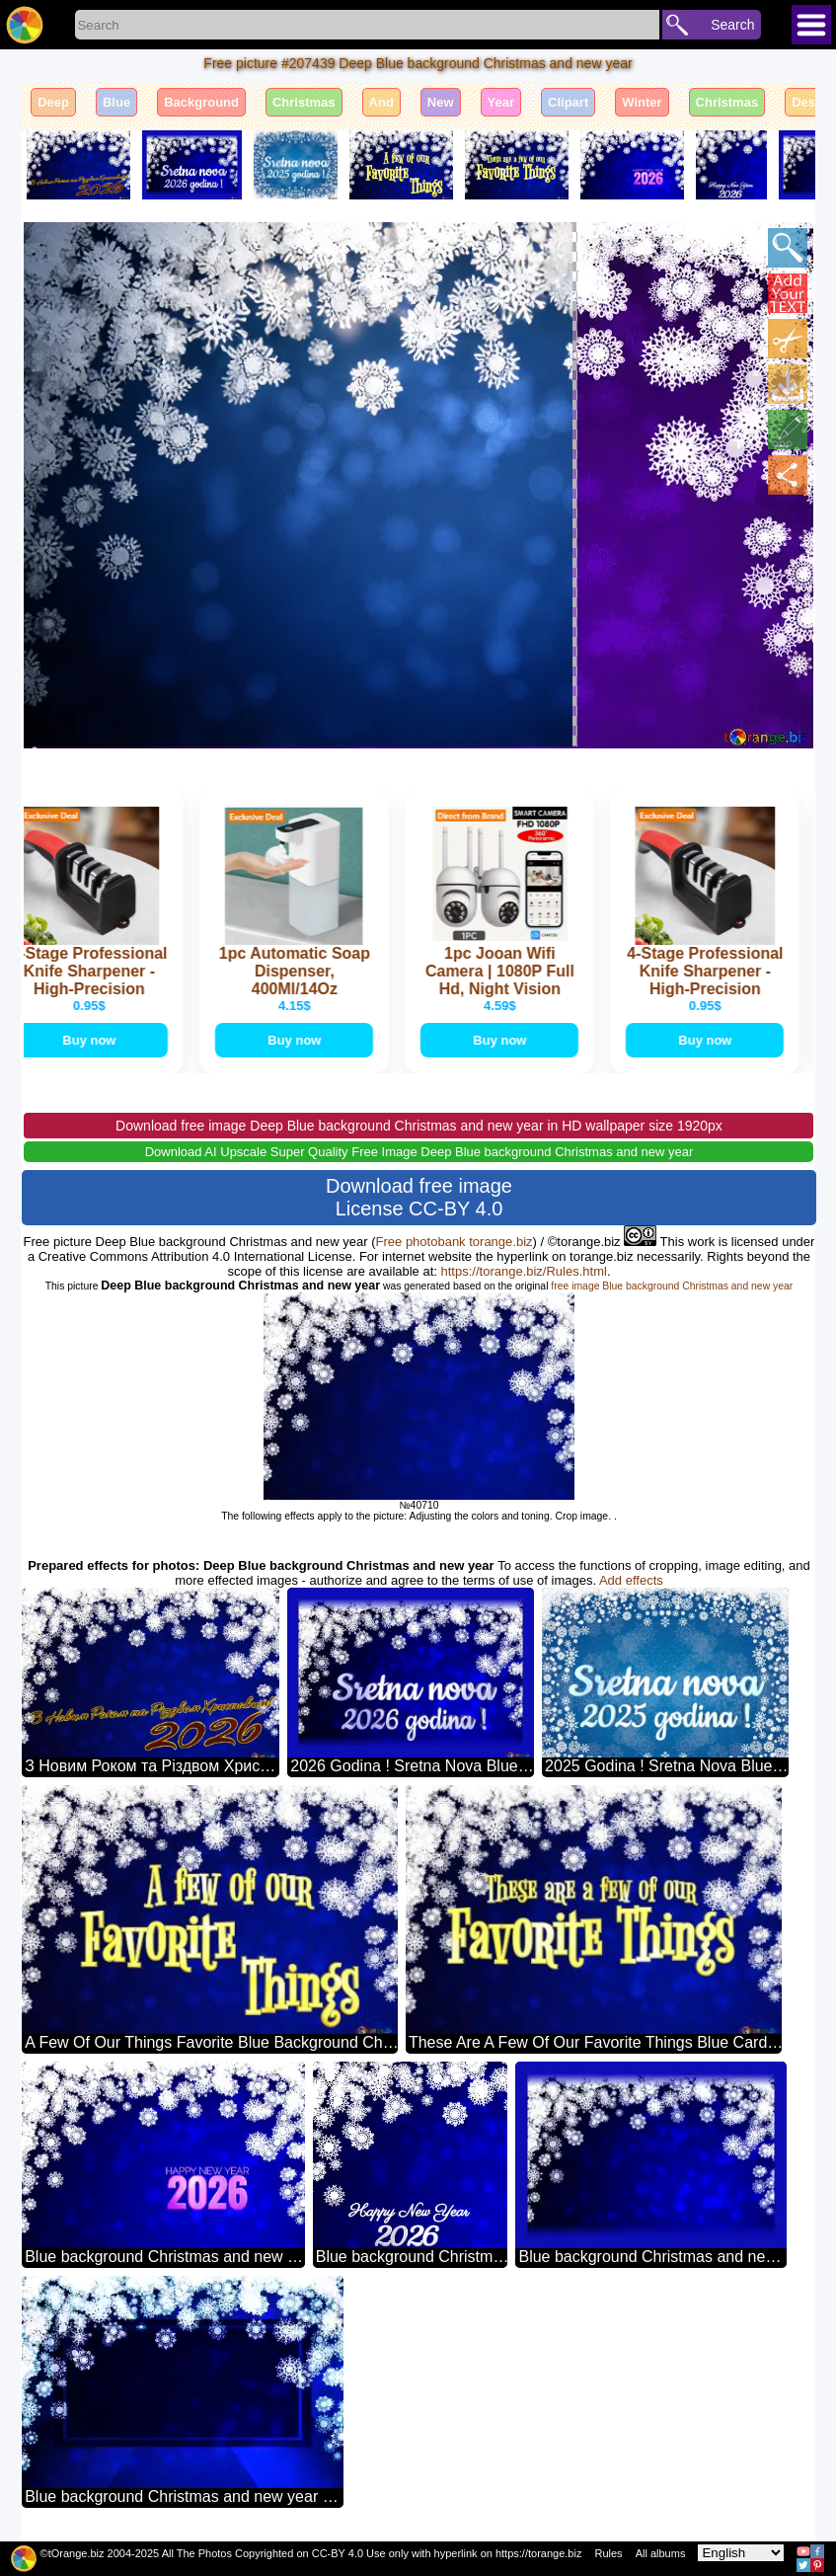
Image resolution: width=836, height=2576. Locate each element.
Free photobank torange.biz (454, 1241)
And (381, 102)
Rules (608, 2553)
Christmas (304, 102)
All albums (661, 2553)
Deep (53, 102)
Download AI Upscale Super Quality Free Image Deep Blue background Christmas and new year (419, 1151)
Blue (116, 102)
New (440, 102)
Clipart (568, 102)
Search (732, 25)
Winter (641, 102)
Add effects (631, 1580)
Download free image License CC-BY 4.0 (419, 1197)
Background (201, 102)
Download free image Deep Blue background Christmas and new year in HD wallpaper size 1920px (418, 1125)
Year (501, 102)
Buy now (92, 1040)
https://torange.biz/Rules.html (524, 1271)
